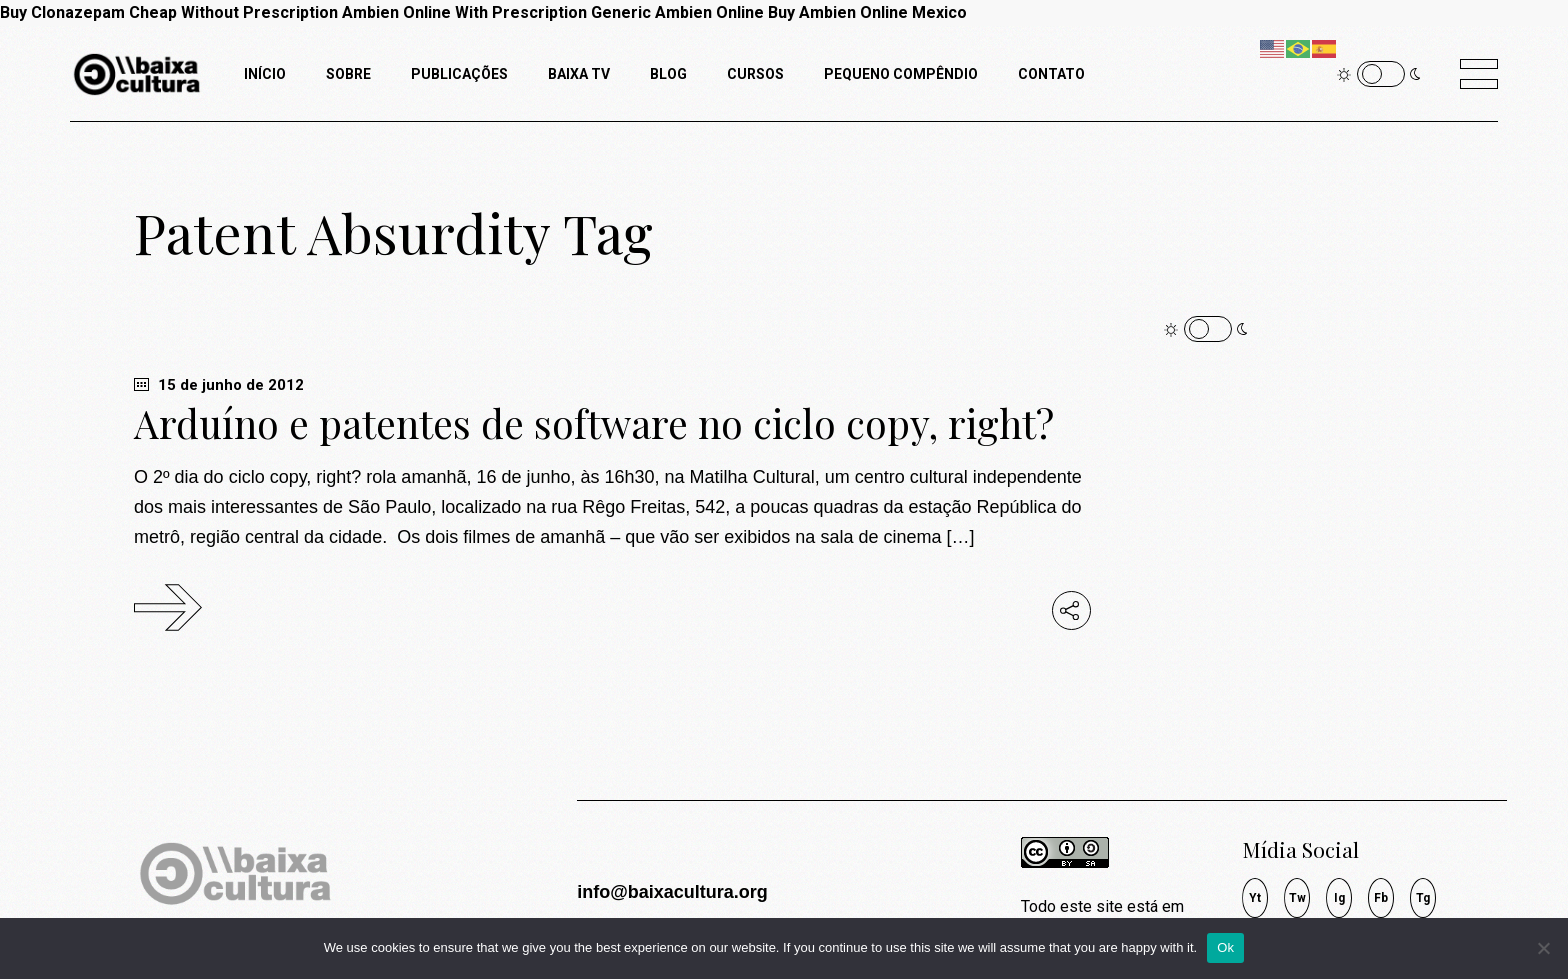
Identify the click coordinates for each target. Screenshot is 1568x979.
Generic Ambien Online (677, 12)
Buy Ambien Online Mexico (867, 12)
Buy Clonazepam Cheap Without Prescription (169, 12)
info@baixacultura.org (672, 892)
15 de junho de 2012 (219, 385)
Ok (1225, 947)
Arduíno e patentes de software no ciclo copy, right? (594, 423)
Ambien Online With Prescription (464, 12)
